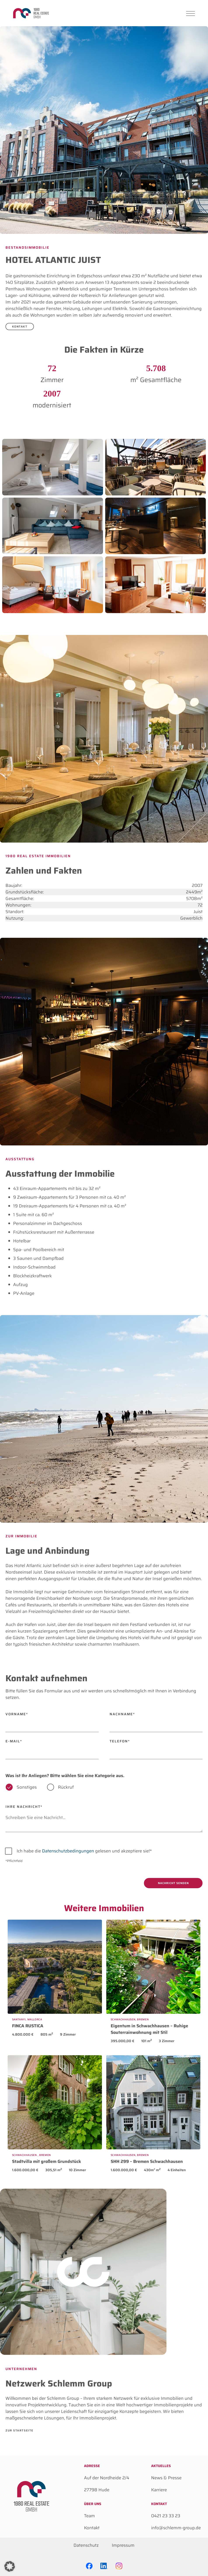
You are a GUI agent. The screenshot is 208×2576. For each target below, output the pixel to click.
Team (89, 2515)
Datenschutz (86, 2545)
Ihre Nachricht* (23, 1806)
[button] (190, 13)
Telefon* (120, 1741)
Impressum (123, 2545)
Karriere (159, 2489)
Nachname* (122, 1714)
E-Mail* (13, 1741)
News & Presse (166, 2477)
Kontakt (92, 2527)
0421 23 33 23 (165, 2515)
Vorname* (16, 1714)
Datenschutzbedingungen (68, 1850)
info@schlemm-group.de (176, 2527)
